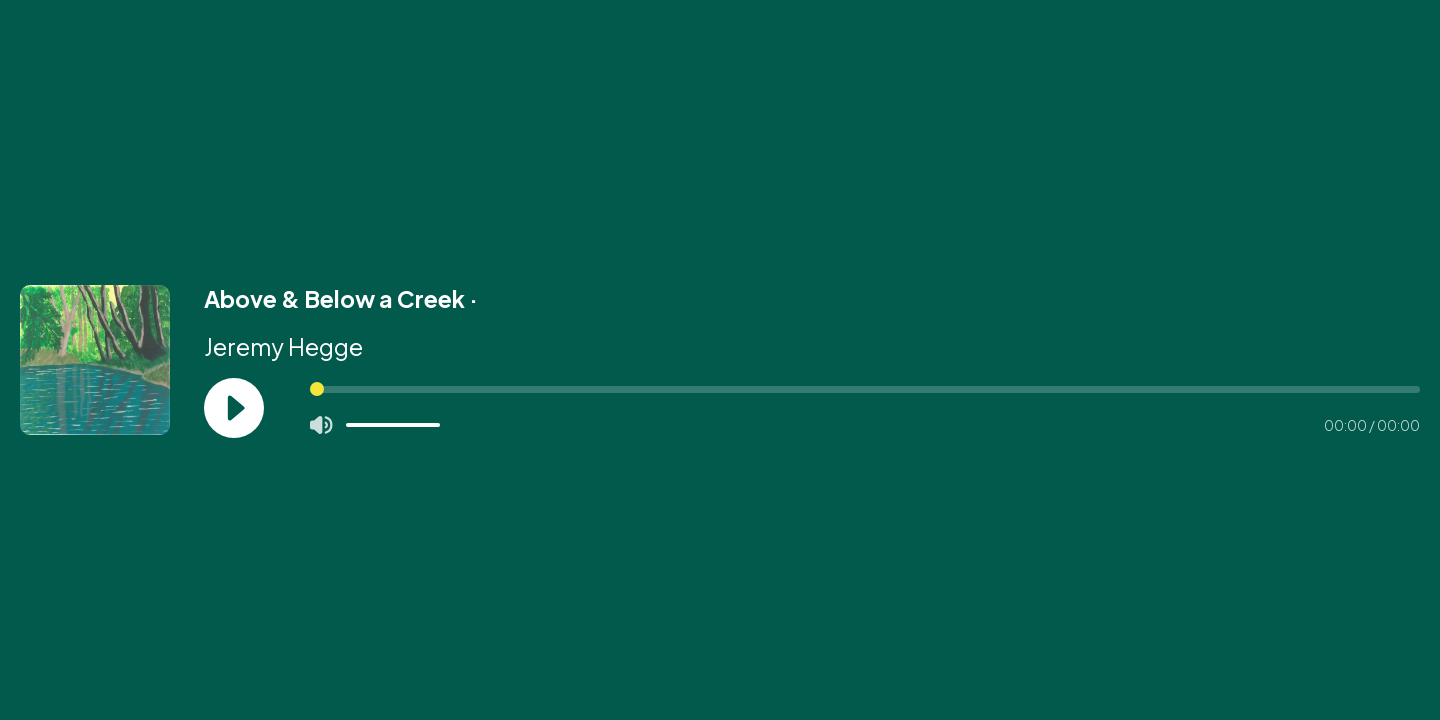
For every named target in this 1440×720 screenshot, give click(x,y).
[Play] (234, 408)
